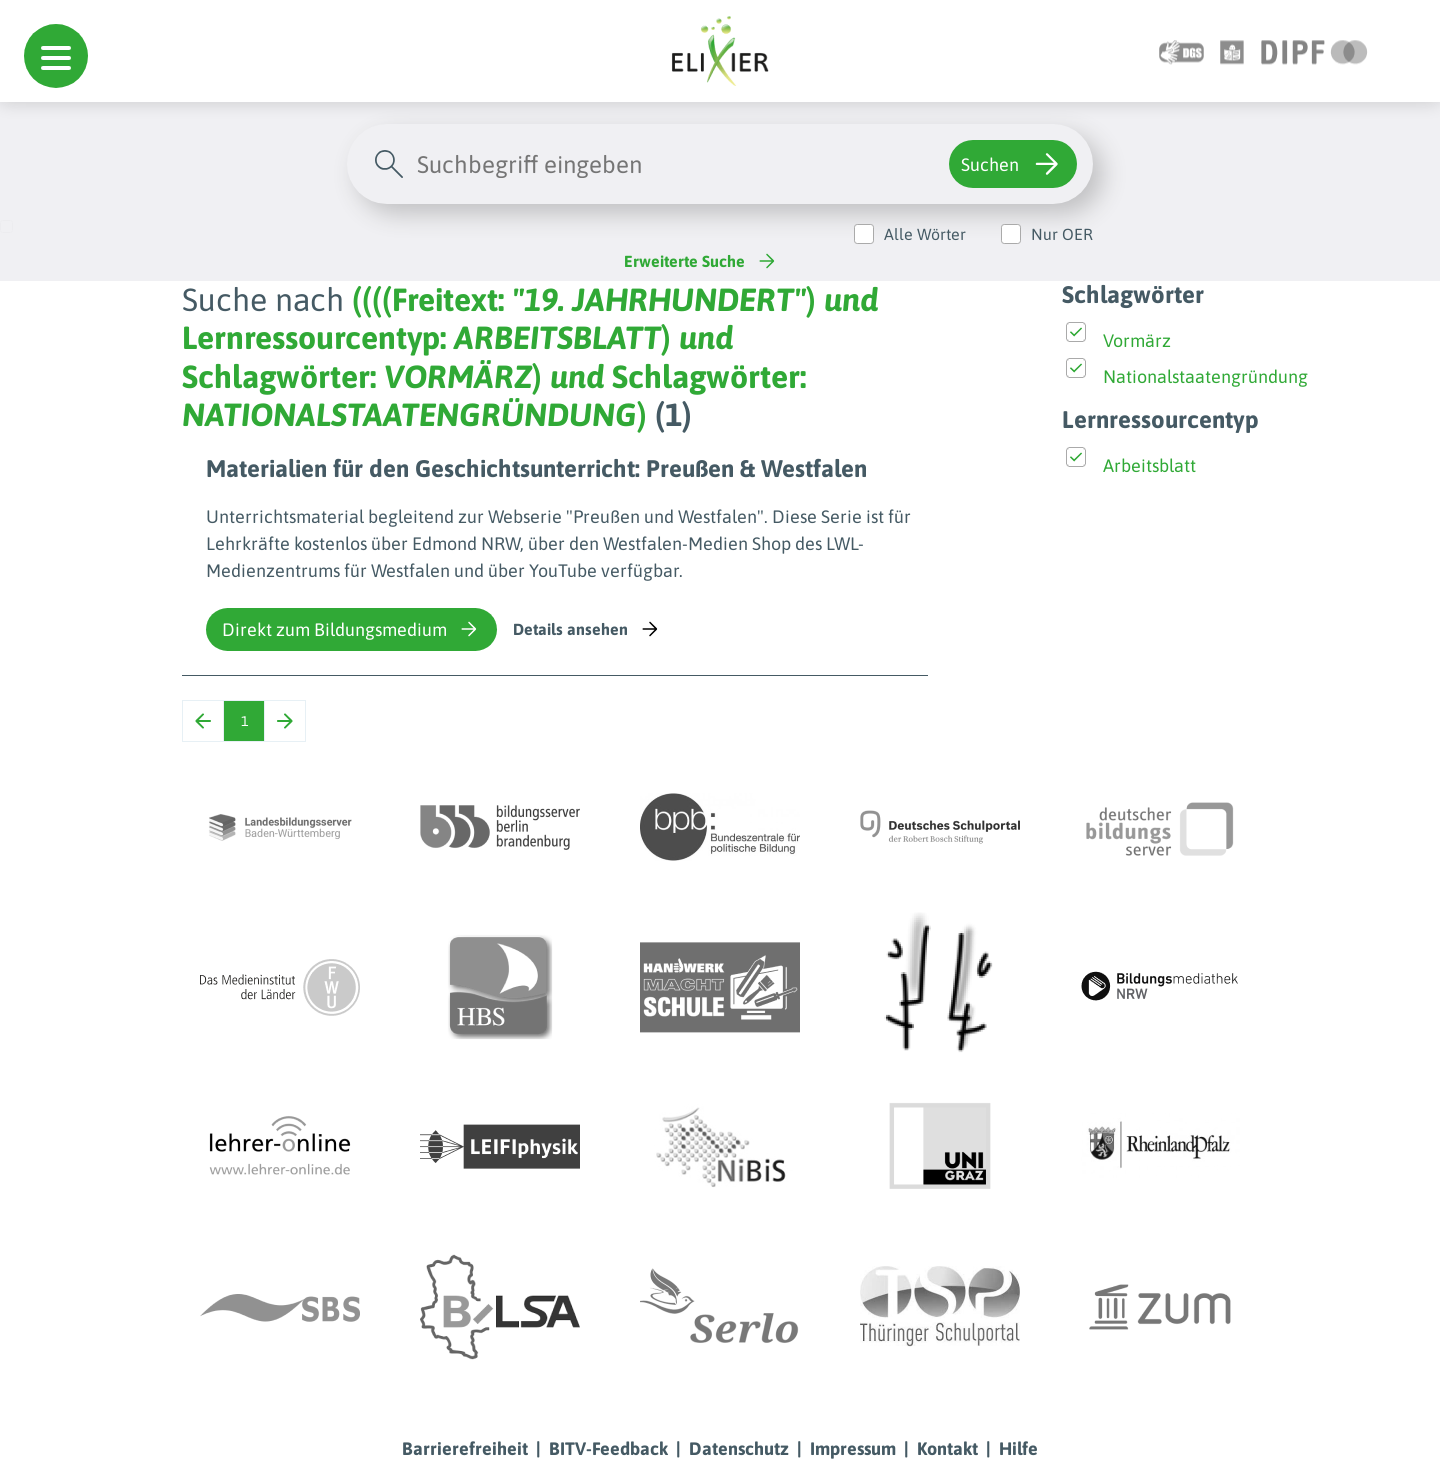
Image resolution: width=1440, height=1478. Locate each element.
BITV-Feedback (608, 1448)
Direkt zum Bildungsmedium (351, 629)
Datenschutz (739, 1448)
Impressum (853, 1448)
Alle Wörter (925, 234)
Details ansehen (587, 629)
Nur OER (1062, 234)
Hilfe (1018, 1448)
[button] (56, 56)
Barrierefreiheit (465, 1448)
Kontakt (947, 1448)
